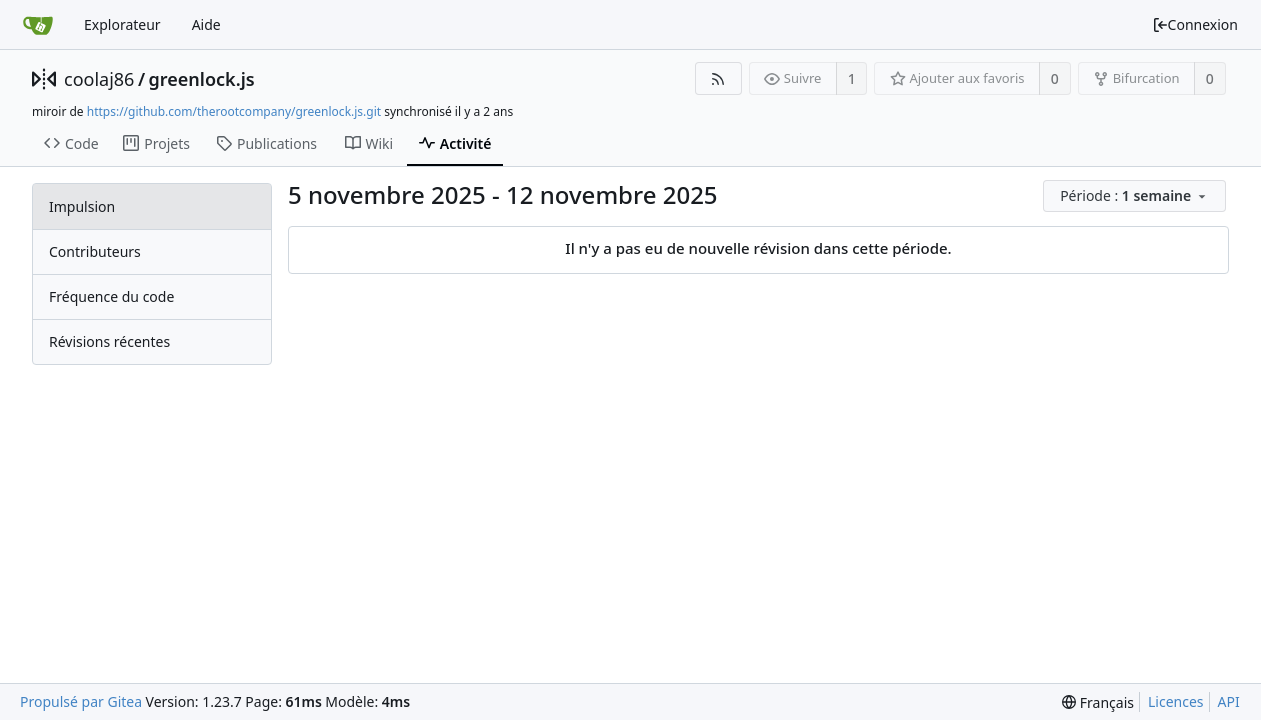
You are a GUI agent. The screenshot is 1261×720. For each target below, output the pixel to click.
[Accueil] (38, 25)
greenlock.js (202, 79)
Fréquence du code (111, 296)
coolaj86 (99, 79)
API (1229, 701)
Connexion (1195, 24)
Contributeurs (95, 251)
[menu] (1136, 196)
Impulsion (82, 206)
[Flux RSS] (718, 78)
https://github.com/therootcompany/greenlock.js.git (234, 111)
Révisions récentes (109, 341)
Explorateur (122, 24)
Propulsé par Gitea (81, 701)
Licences (1176, 701)
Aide (206, 24)
